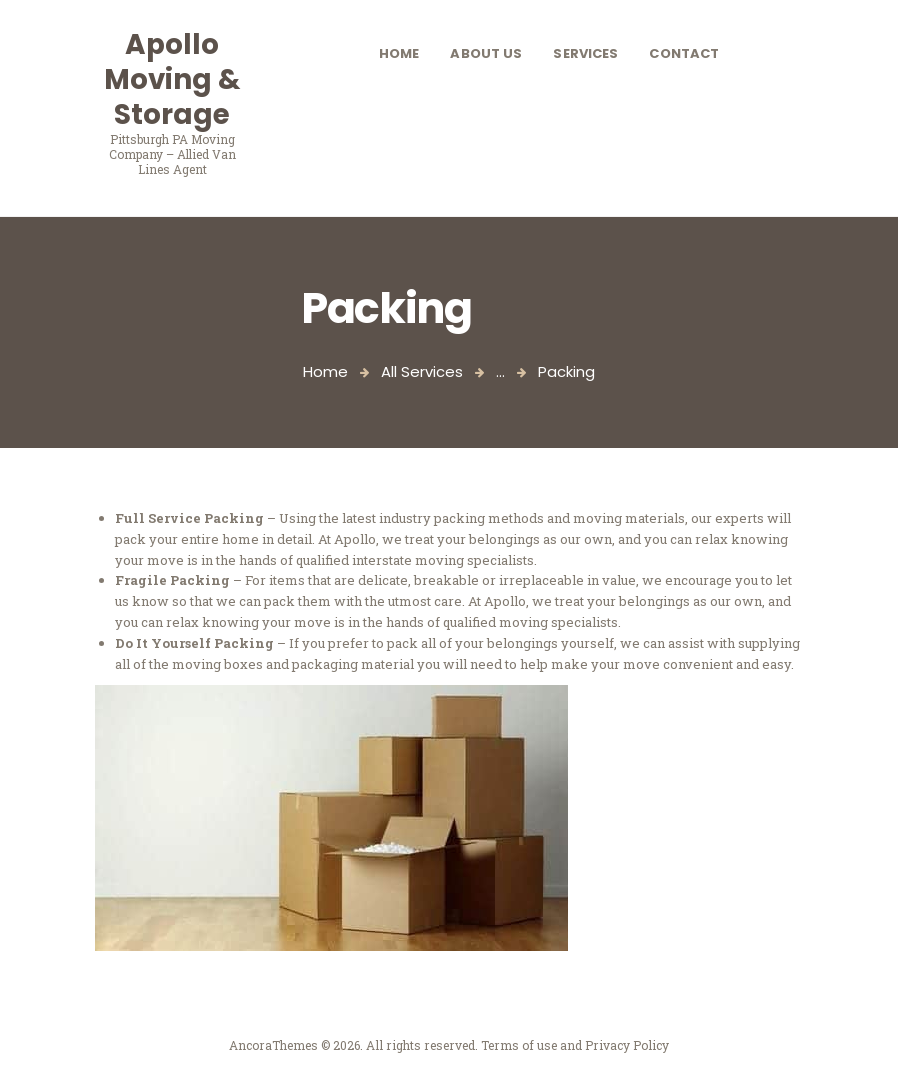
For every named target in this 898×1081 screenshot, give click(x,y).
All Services (422, 371)
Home (325, 371)
